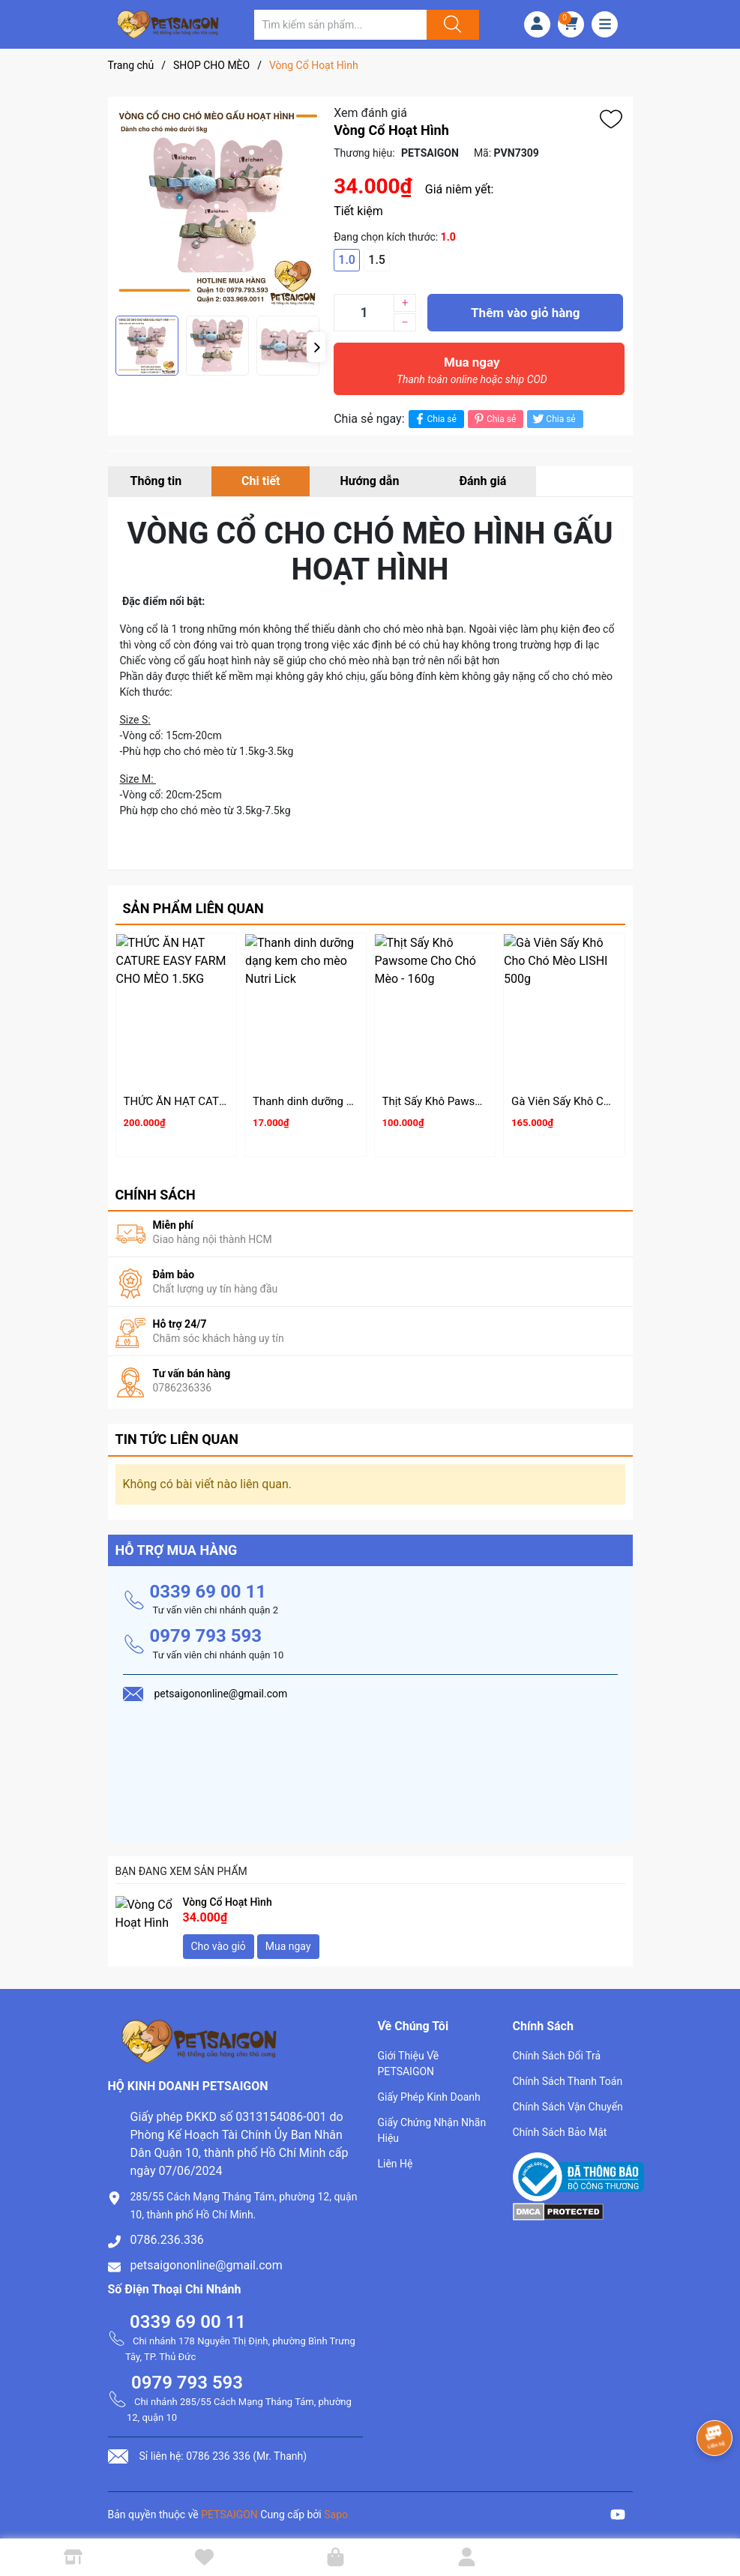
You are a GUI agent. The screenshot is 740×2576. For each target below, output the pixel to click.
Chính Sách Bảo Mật (560, 2125)
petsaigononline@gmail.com (206, 2258)
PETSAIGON (229, 2508)
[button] (316, 347)
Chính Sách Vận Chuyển (568, 2100)
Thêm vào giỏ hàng (525, 312)
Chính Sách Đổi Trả (557, 2049)
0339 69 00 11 (208, 1584)
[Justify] (450, 25)
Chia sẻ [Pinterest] (494, 418)
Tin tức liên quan (177, 1433)
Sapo (336, 2508)
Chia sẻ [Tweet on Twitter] (553, 418)
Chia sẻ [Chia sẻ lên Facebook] (434, 418)
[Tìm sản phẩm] (340, 25)
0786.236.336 (167, 2233)
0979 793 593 (206, 1629)
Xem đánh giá (370, 113)
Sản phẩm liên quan (193, 908)
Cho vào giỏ (218, 1939)
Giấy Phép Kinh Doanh (429, 2090)
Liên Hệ (395, 2157)
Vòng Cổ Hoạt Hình (227, 1895)
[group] (217, 206)
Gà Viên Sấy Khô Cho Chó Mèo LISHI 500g (616, 1101)
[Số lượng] (364, 312)
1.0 (346, 260)
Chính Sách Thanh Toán (568, 2074)
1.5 (376, 260)
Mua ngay (471, 374)
